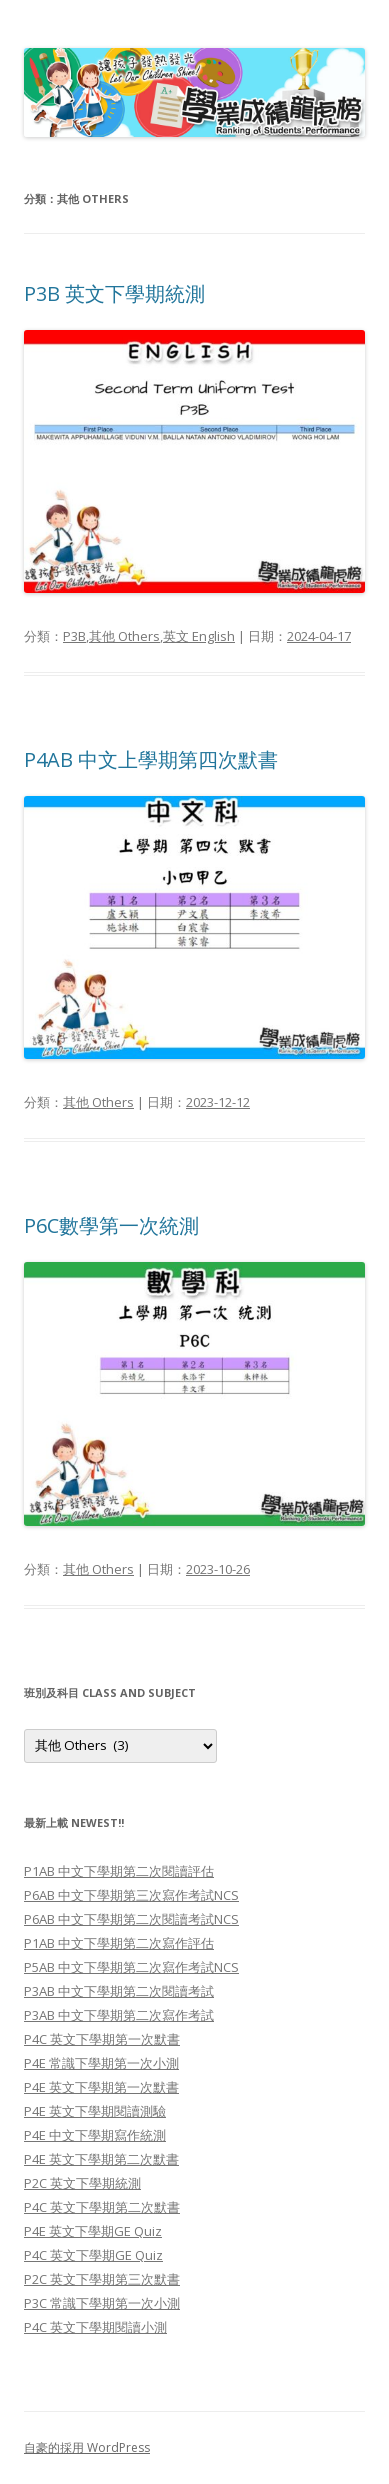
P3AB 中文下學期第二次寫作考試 (119, 2015)
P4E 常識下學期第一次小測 (101, 2063)
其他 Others (124, 636)
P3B (74, 636)
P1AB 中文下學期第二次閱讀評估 (119, 1871)
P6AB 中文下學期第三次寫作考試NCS (131, 1895)
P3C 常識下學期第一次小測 (102, 2303)
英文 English (199, 636)
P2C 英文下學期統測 (82, 2183)
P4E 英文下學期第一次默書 (101, 2087)
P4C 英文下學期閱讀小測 (95, 2327)
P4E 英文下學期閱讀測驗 (95, 2111)
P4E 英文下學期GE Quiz (93, 2231)
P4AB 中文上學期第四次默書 (151, 759)
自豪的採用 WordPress (87, 2447)
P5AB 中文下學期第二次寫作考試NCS (131, 1967)
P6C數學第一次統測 (111, 1225)
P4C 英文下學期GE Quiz (93, 2255)
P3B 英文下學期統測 (114, 293)
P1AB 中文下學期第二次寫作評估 (119, 1943)
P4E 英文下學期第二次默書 (101, 2159)
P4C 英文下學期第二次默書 (102, 2207)
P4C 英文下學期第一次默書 (102, 2039)
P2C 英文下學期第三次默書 (102, 2279)
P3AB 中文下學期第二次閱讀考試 (119, 1991)
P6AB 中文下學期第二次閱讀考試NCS (131, 1919)
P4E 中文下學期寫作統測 (95, 2135)
